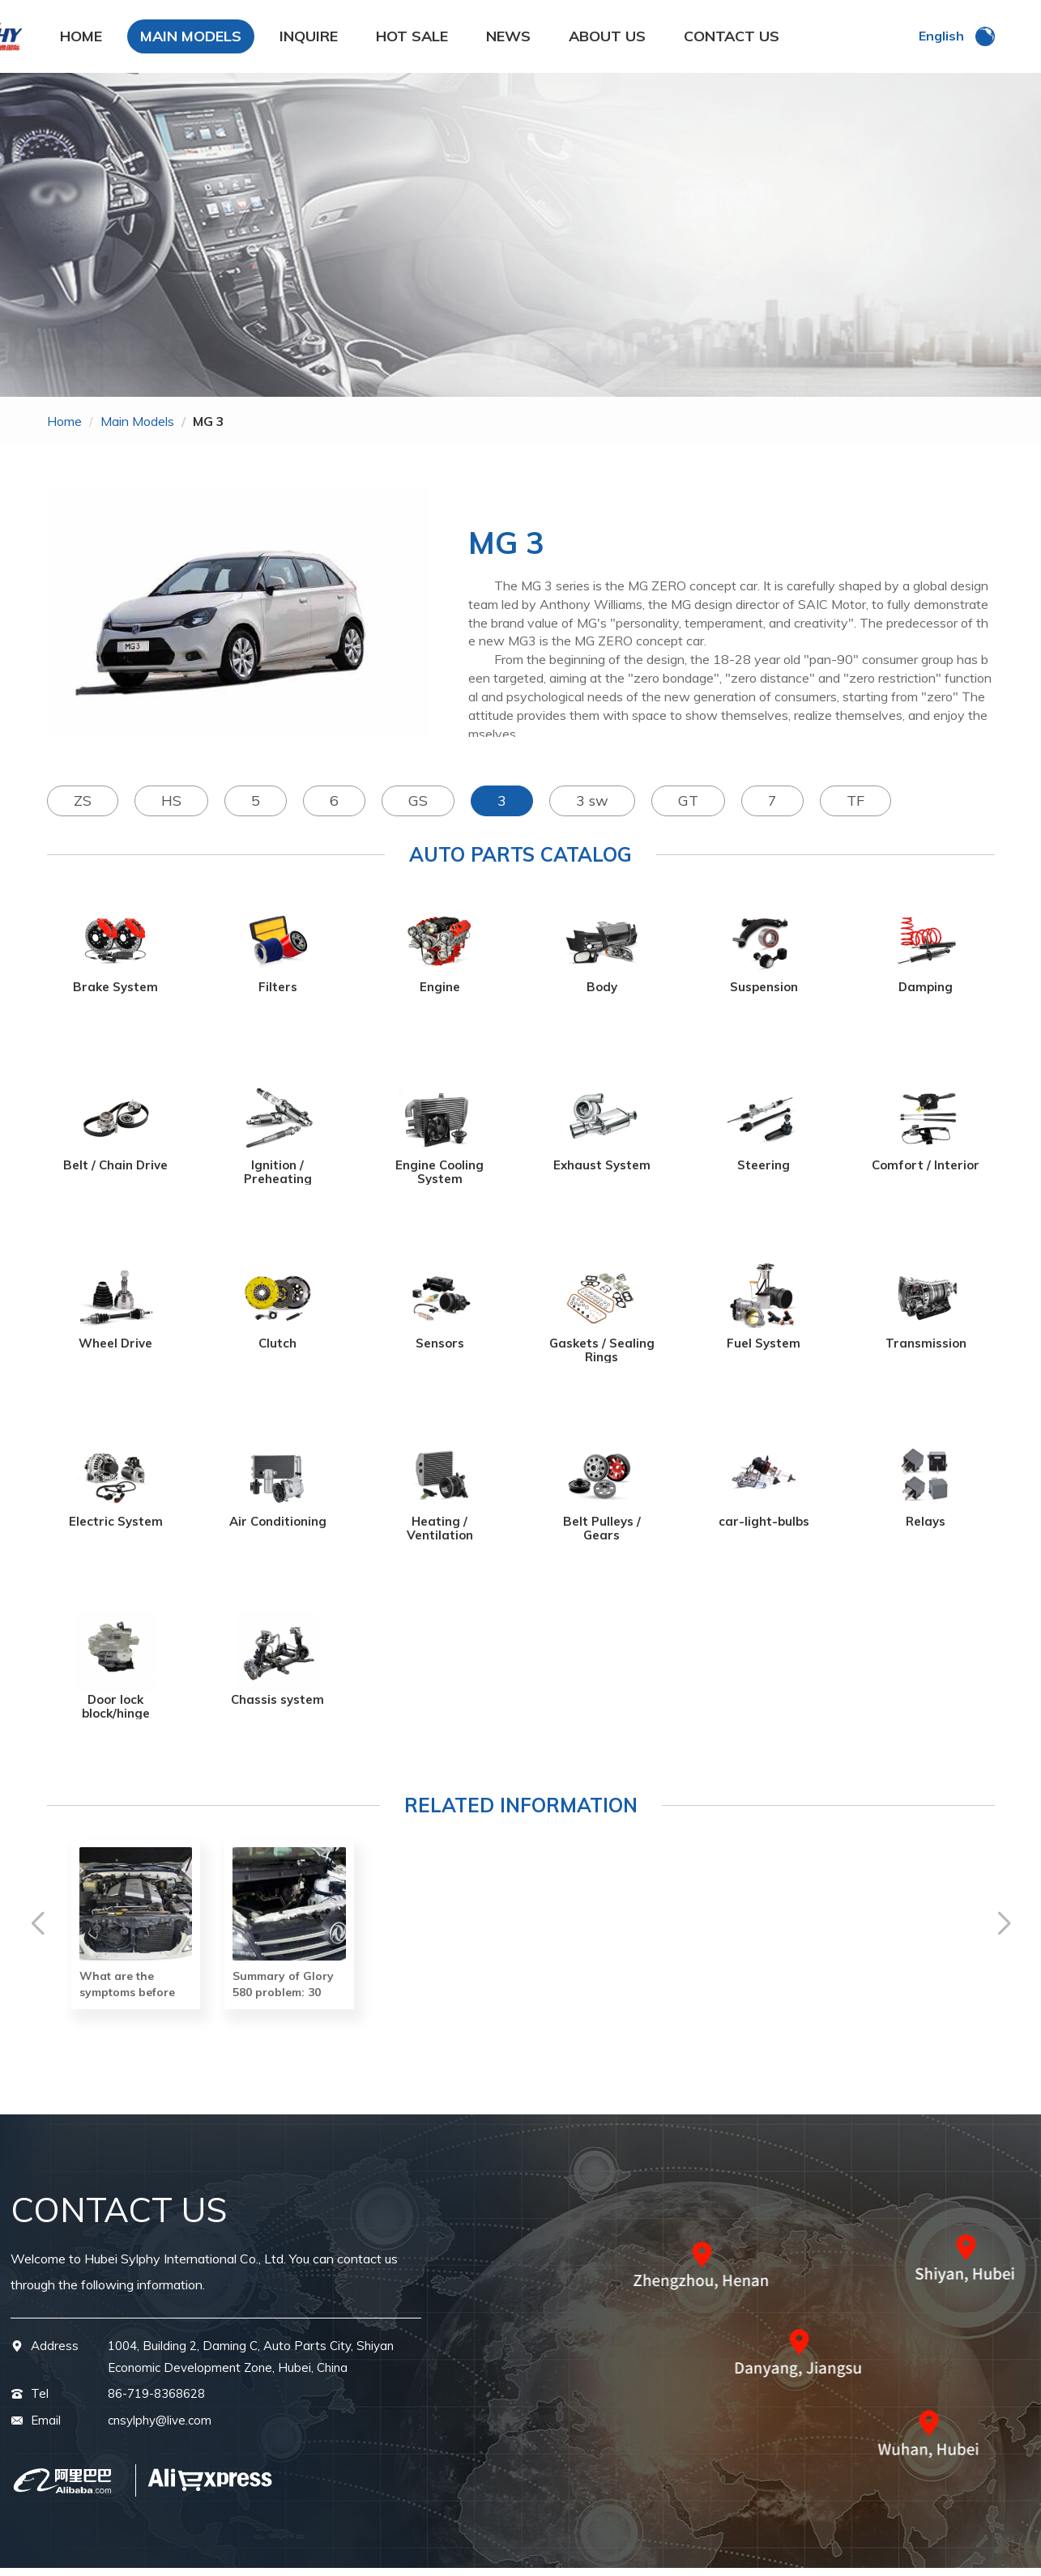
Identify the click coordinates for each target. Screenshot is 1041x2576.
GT (688, 808)
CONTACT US (731, 40)
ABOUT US (607, 40)
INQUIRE (308, 40)
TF (855, 808)
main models (137, 429)
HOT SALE (412, 40)
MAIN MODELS (190, 40)
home (64, 429)
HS (171, 808)
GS (418, 808)
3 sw (592, 808)
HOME (81, 40)
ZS (83, 808)
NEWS (508, 40)
